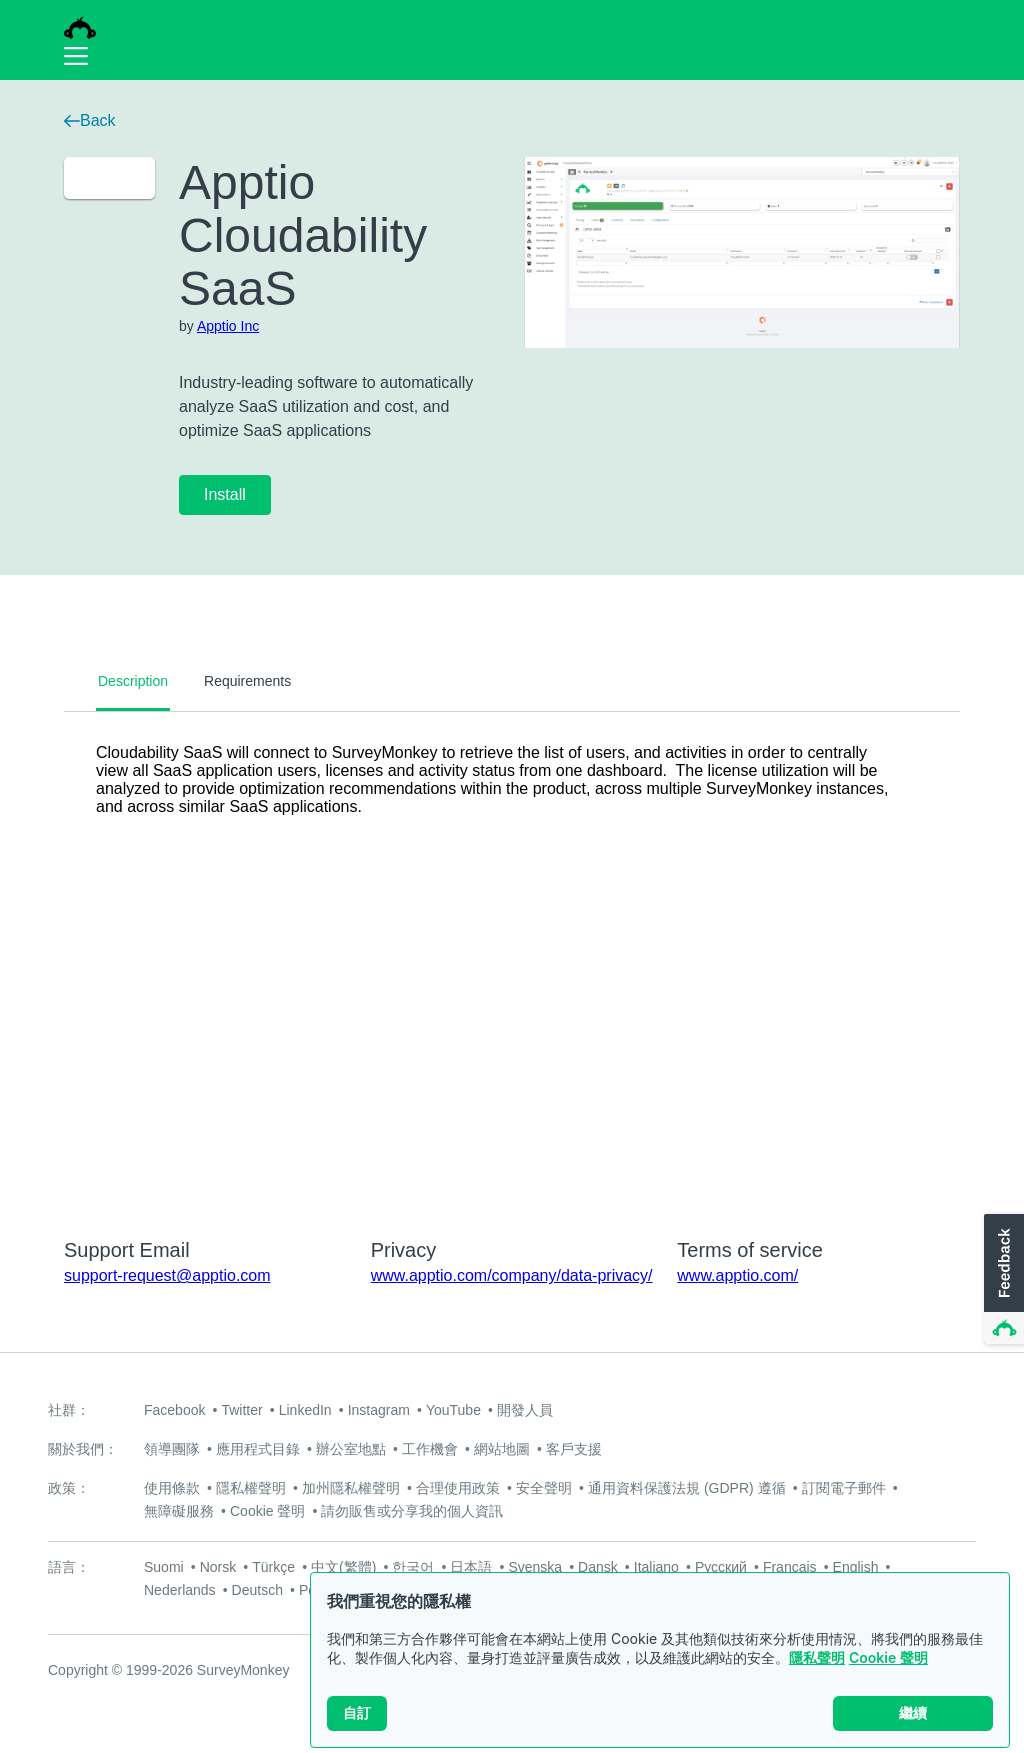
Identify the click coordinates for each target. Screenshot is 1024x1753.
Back (90, 120)
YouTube (453, 1410)
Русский (721, 1567)
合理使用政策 (458, 1488)
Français (790, 1567)
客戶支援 (574, 1449)
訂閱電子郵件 (844, 1488)
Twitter (241, 1410)
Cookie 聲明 (888, 1657)
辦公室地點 (351, 1449)
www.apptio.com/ (737, 1275)
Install (225, 494)
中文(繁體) (343, 1567)
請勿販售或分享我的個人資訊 (412, 1511)
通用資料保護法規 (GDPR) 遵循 (687, 1488)
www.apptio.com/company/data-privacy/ (512, 1275)
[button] (1002, 1280)
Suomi (164, 1567)
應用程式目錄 (258, 1449)
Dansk (598, 1567)
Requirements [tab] (247, 681)
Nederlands (180, 1590)
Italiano (656, 1567)
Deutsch (257, 1590)
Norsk (218, 1567)
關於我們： (83, 1449)
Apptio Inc (228, 326)
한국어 (413, 1567)
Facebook (174, 1410)
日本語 (471, 1567)
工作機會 (430, 1449)
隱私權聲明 (251, 1488)
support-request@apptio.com (167, 1275)
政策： (69, 1488)
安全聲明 (544, 1488)
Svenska (535, 1567)
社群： (69, 1410)
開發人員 (525, 1410)
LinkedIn (305, 1410)
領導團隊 (172, 1449)
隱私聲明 (817, 1657)
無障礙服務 (179, 1511)
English (856, 1567)
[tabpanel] (512, 962)
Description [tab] (133, 681)
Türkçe (273, 1567)
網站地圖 (502, 1449)
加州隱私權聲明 (351, 1488)
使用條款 (172, 1488)
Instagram (379, 1410)
